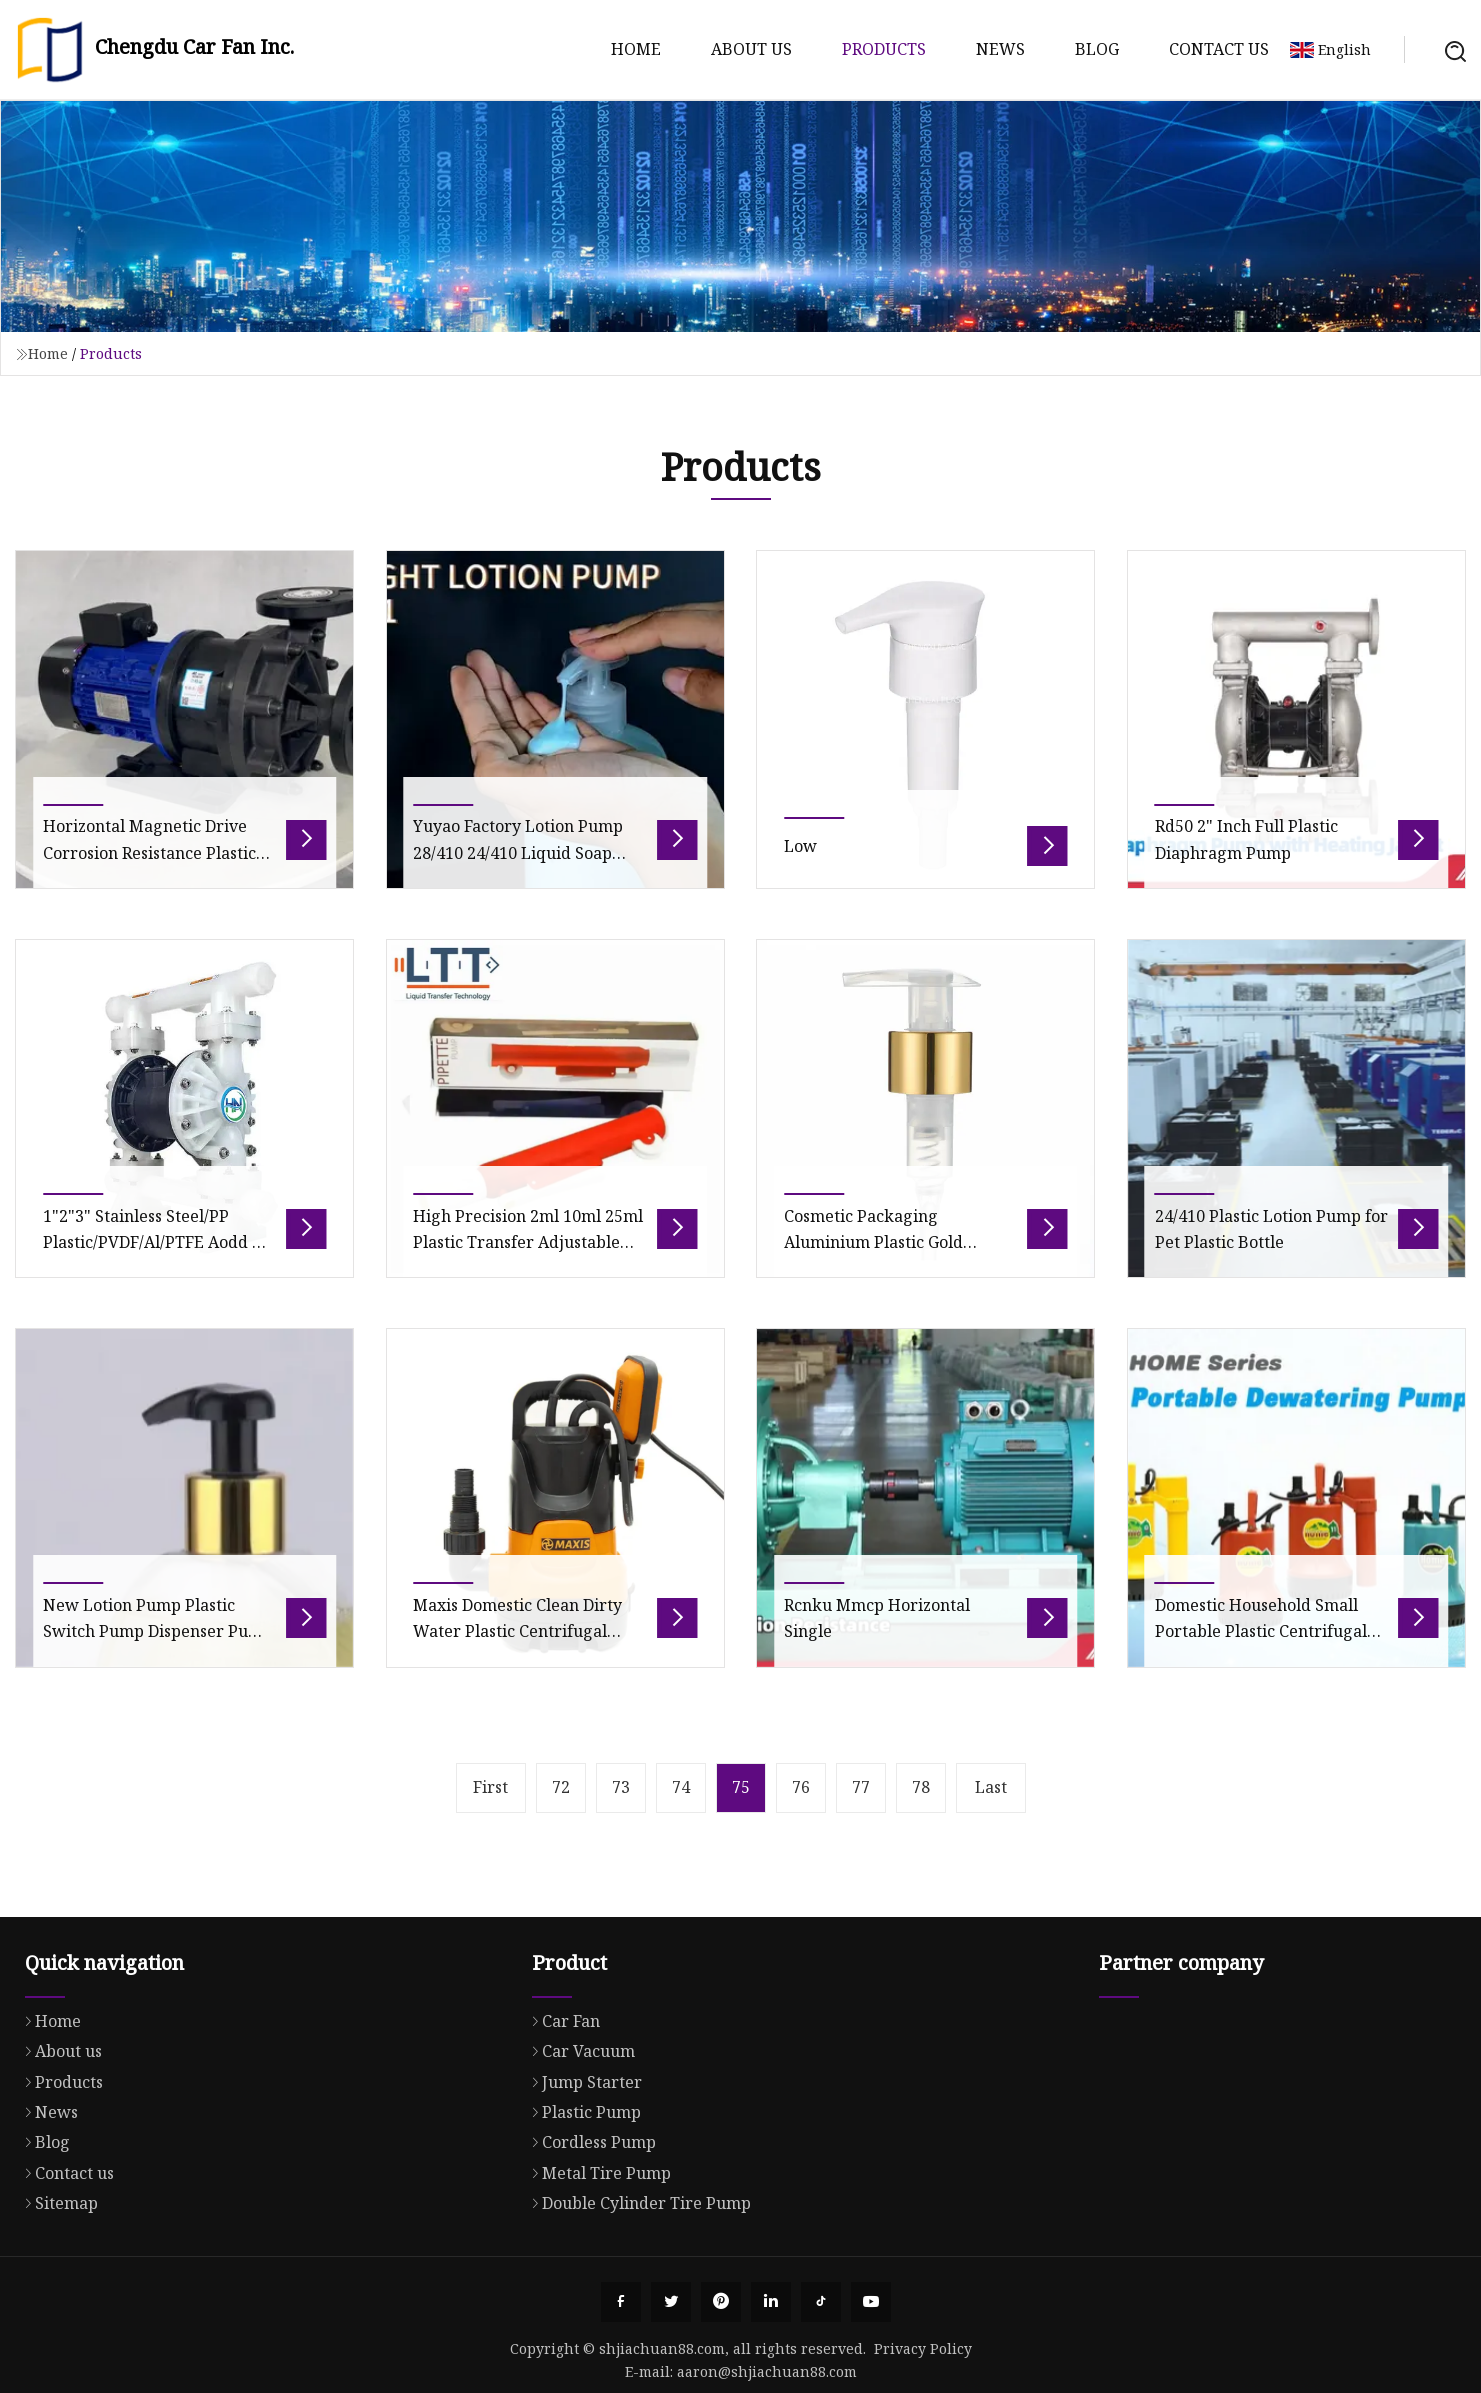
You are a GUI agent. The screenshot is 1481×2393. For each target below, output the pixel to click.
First (490, 1787)
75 (741, 1787)
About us (751, 49)
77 (861, 1787)
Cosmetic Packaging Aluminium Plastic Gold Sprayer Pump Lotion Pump (890, 1272)
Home (636, 49)
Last (991, 1787)
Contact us (1219, 49)
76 (801, 1787)
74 (681, 1787)
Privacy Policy (923, 2348)
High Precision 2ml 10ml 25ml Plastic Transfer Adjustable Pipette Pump (528, 1272)
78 (921, 1787)
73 (621, 1787)
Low (800, 877)
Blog (1097, 49)
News (1000, 49)
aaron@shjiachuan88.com (767, 2371)
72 (561, 1787)
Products (884, 49)
